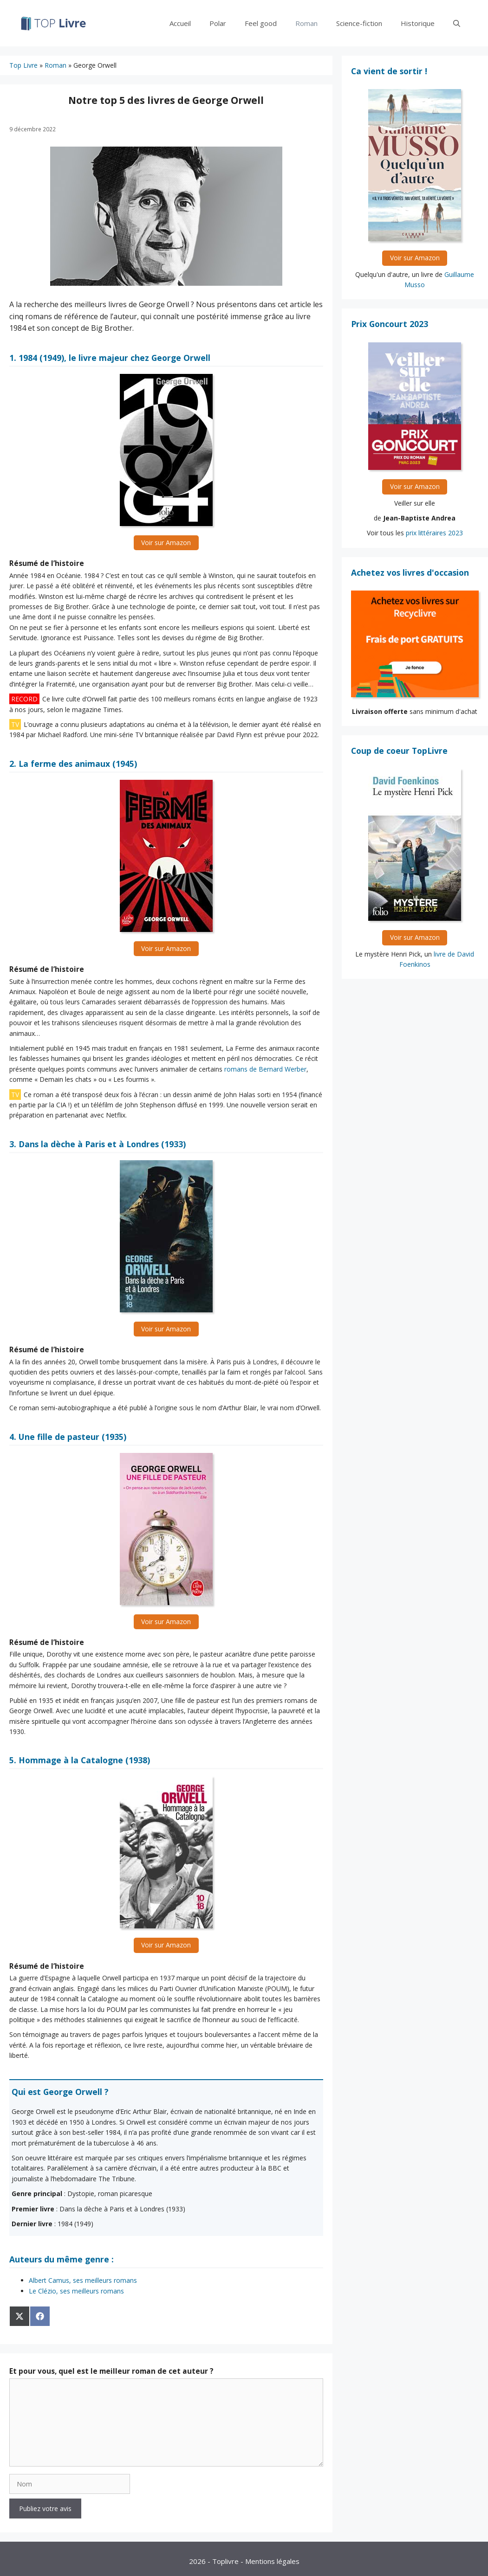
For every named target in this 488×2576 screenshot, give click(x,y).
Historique (418, 23)
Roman (306, 23)
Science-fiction (359, 23)
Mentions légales (272, 2561)
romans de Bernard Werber (265, 1069)
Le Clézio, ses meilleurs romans (76, 2291)
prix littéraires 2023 (434, 532)
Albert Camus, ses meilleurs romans (83, 2280)
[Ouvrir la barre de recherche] (456, 23)
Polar (217, 23)
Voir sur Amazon (166, 542)
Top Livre (23, 65)
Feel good (261, 23)
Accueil (180, 23)
